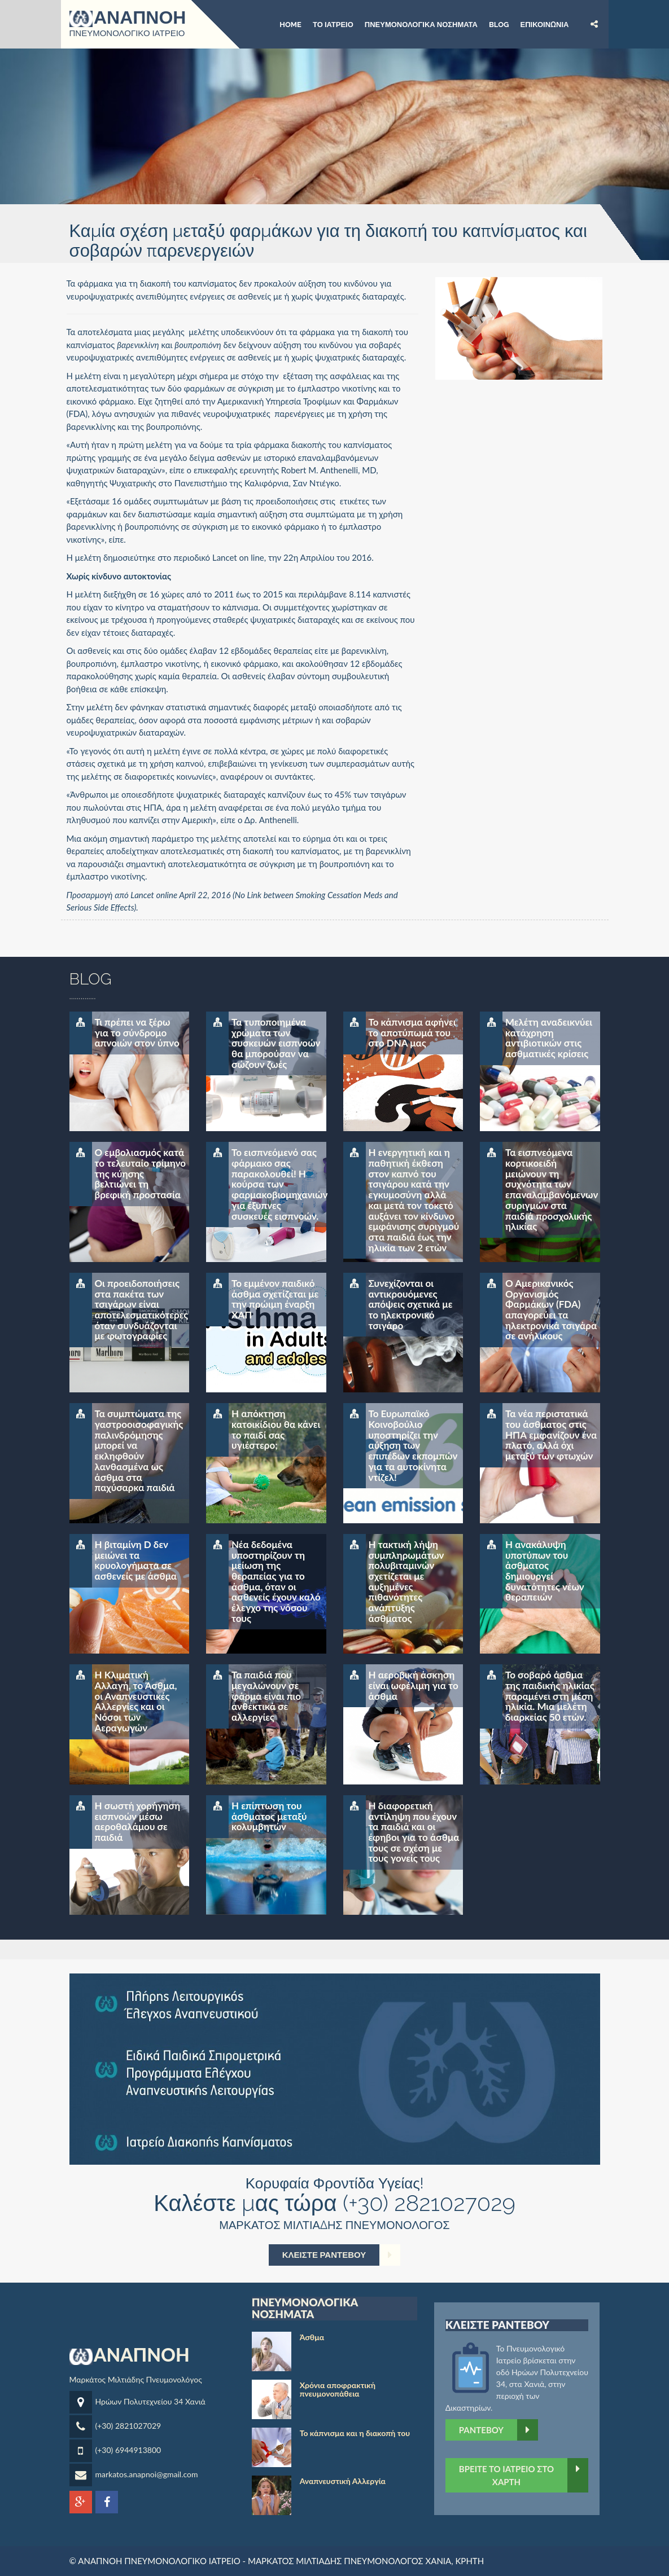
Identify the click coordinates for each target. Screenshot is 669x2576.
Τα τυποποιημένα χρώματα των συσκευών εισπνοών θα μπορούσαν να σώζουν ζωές (275, 1043)
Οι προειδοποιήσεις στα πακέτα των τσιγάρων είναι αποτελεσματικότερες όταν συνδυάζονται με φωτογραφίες (142, 1309)
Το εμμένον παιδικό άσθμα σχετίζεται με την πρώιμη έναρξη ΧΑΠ (274, 1299)
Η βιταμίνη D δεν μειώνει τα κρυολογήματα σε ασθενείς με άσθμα (136, 1560)
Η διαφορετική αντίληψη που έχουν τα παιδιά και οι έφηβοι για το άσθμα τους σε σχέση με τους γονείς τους (414, 1832)
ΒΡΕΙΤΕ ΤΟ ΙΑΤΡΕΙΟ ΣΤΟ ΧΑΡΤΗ (523, 2475)
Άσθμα (312, 2337)
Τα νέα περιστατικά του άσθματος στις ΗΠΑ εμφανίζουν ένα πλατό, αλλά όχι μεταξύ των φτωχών (551, 1435)
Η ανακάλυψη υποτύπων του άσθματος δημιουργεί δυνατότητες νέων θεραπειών (544, 1570)
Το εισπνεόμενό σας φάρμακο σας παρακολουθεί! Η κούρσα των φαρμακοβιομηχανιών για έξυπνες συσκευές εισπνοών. (278, 1183)
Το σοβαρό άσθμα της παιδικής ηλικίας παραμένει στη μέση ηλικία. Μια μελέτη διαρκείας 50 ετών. (549, 1696)
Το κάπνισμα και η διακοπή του (355, 2433)
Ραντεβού (498, 2430)
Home (290, 24)
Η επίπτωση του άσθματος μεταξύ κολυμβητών (269, 1816)
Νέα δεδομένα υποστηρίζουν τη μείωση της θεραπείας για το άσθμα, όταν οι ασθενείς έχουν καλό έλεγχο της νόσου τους (276, 1581)
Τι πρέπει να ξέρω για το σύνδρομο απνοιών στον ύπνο (137, 1032)
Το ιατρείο (333, 24)
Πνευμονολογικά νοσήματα (421, 24)
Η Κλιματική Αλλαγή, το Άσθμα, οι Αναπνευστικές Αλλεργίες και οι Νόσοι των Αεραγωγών (136, 1701)
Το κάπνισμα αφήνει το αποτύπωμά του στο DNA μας (412, 1032)
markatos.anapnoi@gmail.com (146, 2474)
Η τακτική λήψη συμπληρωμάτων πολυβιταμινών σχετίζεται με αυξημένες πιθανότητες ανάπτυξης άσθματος (406, 1581)
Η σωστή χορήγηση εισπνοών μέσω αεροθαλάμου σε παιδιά (138, 1821)
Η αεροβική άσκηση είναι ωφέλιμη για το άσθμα (413, 1685)
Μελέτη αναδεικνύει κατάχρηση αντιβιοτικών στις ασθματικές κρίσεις (548, 1038)
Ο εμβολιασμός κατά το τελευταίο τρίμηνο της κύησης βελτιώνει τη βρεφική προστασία (140, 1173)
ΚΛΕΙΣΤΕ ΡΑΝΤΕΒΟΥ (341, 2255)
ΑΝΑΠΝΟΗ (127, 17)
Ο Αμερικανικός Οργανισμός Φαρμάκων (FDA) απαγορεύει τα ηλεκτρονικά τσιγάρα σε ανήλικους (551, 1309)
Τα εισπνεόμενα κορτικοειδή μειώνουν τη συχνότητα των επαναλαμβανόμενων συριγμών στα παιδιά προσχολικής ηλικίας (551, 1189)
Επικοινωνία (544, 24)
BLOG (499, 24)
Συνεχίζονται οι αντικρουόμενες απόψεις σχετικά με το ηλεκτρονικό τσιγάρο (411, 1304)
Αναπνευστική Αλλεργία (343, 2481)
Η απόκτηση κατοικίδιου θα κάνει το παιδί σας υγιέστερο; (275, 1429)
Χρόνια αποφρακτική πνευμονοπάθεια (337, 2389)
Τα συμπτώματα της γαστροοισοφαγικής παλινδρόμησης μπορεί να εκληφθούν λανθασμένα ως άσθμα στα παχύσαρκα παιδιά (139, 1450)
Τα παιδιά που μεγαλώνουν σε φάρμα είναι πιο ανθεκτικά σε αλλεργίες (266, 1696)
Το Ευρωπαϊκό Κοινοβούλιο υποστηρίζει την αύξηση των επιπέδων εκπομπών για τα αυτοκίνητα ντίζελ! (413, 1445)
